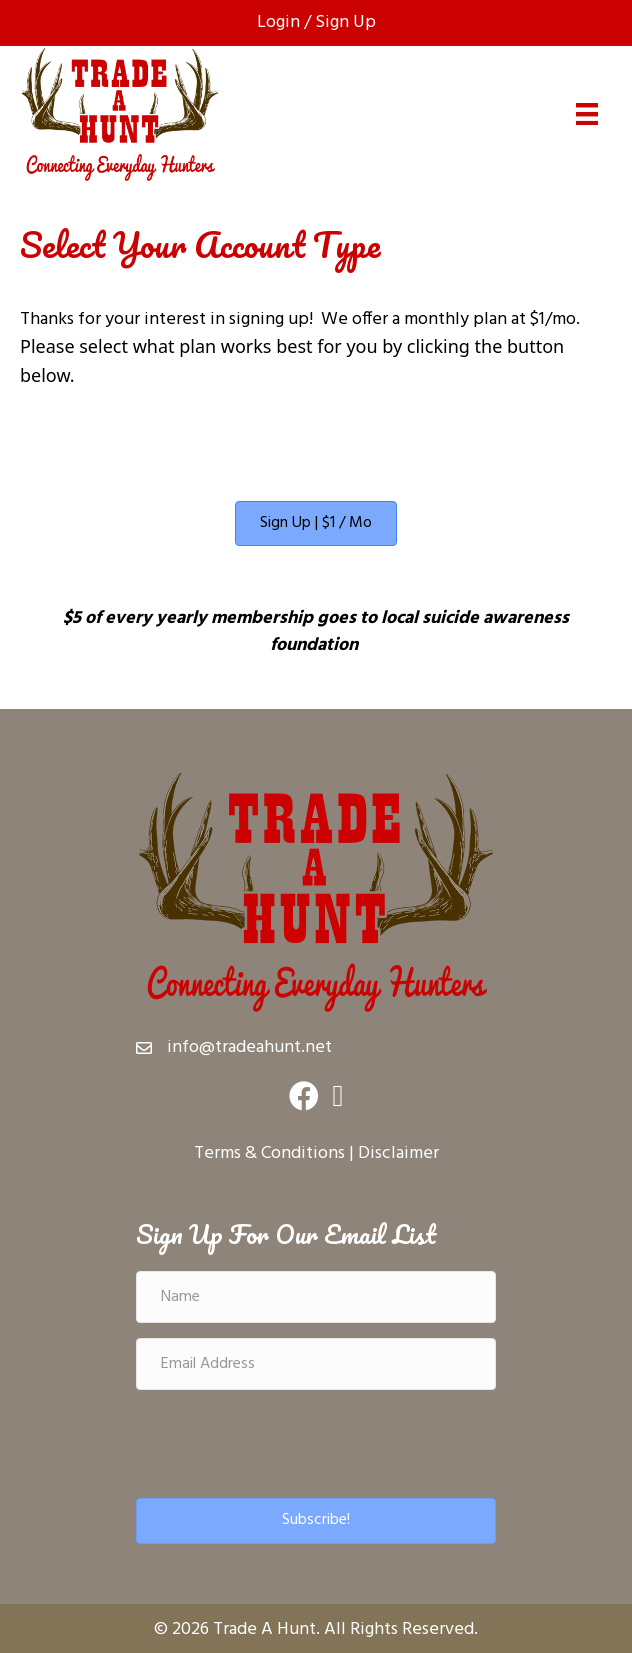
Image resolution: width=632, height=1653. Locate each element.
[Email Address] (316, 1364)
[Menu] (587, 114)
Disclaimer (398, 1153)
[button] (316, 1520)
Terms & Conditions (269, 1153)
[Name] (316, 1297)
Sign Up (345, 22)
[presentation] (288, 1444)
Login (278, 22)
